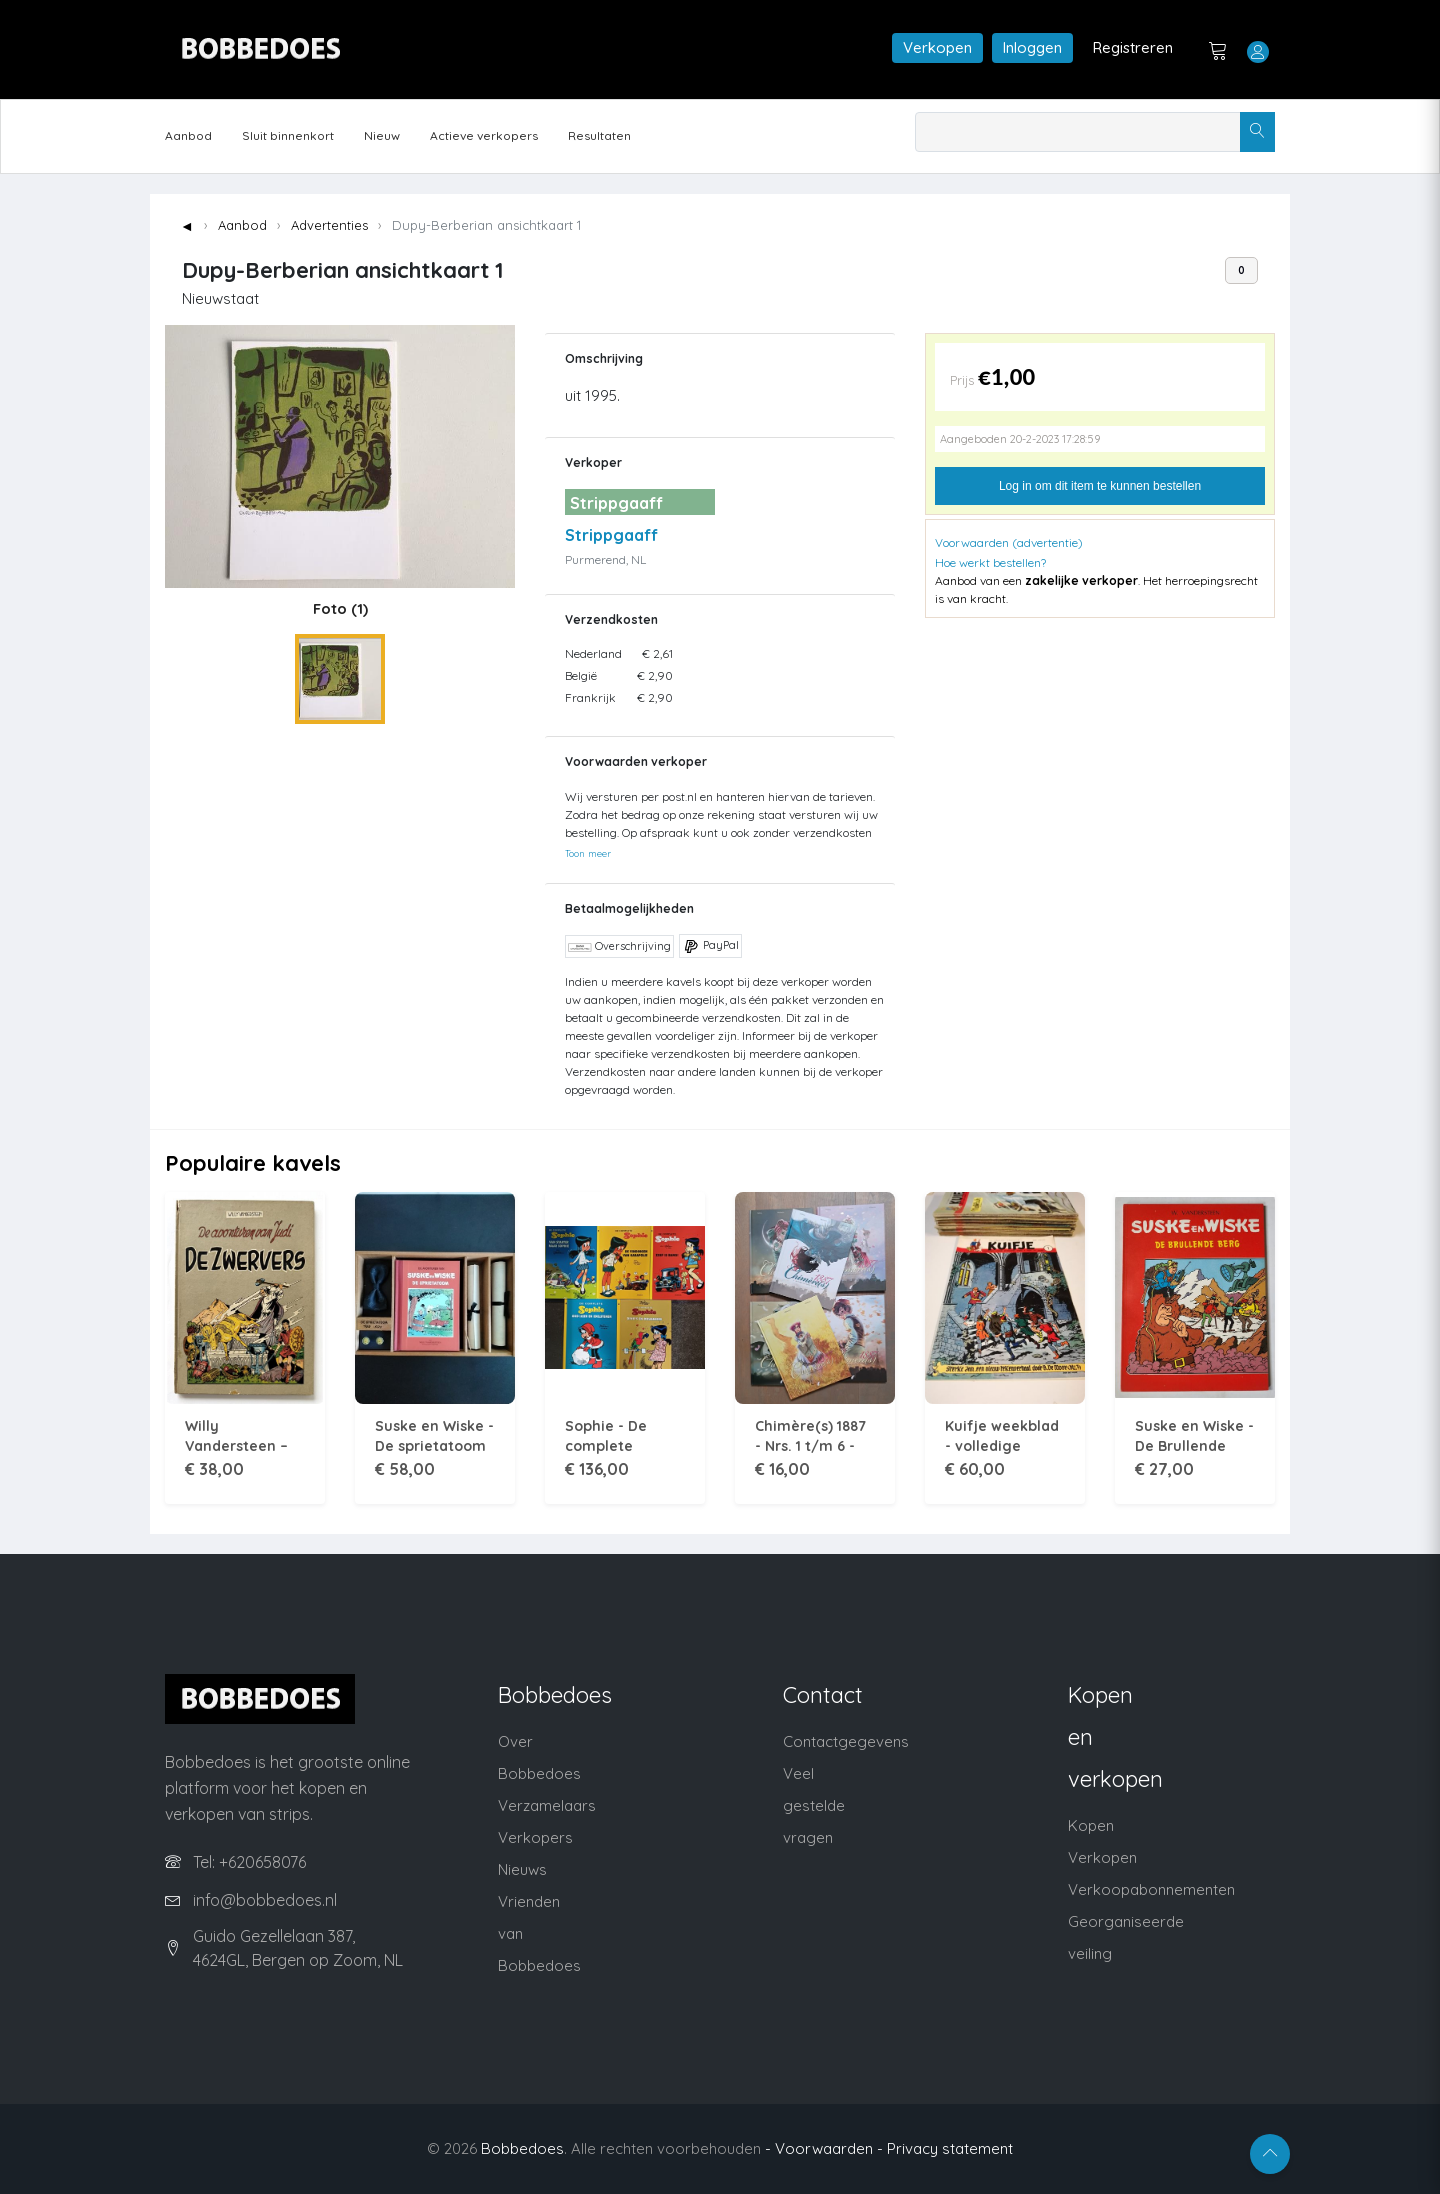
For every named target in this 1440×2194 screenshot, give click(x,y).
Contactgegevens (846, 1741)
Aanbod (188, 135)
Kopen (1091, 1825)
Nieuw (382, 135)
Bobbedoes (522, 2148)
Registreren (1133, 47)
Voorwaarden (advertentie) (1009, 542)
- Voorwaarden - (824, 2148)
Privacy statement (950, 2148)
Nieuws (522, 1869)
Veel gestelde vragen (814, 1805)
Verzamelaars (547, 1805)
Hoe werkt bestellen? (990, 562)
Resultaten (599, 135)
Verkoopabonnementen (1151, 1889)
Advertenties (329, 225)
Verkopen (937, 47)
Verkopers (535, 1837)
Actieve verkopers (484, 135)
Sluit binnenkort (288, 135)
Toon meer (588, 853)
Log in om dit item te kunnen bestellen (1100, 486)
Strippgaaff (611, 535)
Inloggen (1032, 47)
